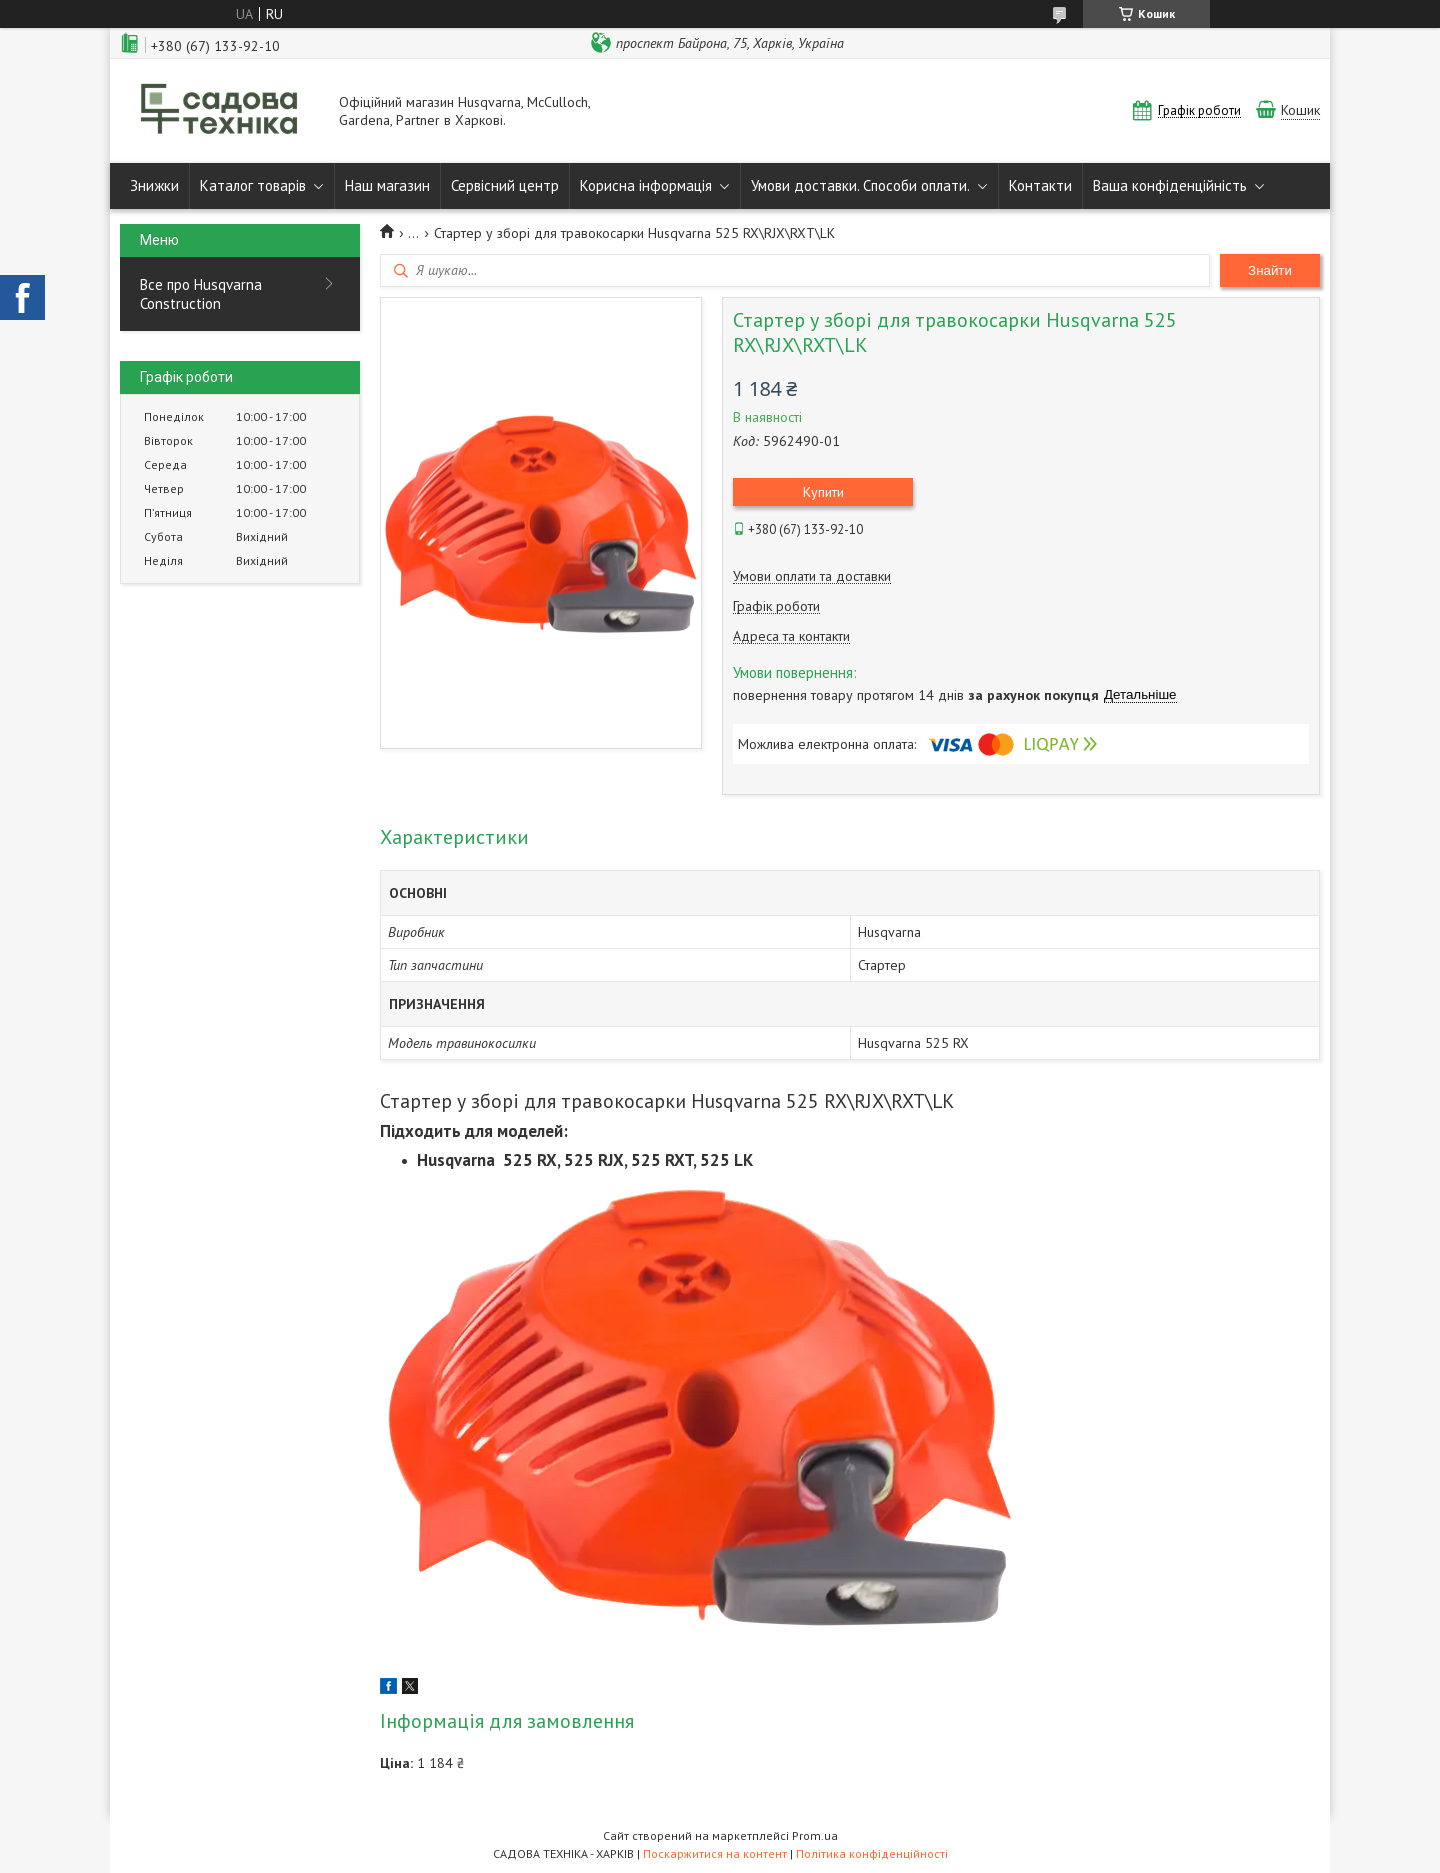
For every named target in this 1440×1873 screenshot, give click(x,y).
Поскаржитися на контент (715, 1853)
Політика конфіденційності (872, 1853)
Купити (823, 492)
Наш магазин (387, 185)
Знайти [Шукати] (1270, 270)
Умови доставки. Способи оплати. (860, 185)
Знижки (154, 185)
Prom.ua (815, 1835)
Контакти (1040, 185)
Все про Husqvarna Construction (201, 294)
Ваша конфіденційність (1170, 185)
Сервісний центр (505, 185)
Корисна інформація (646, 185)
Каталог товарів (253, 185)
